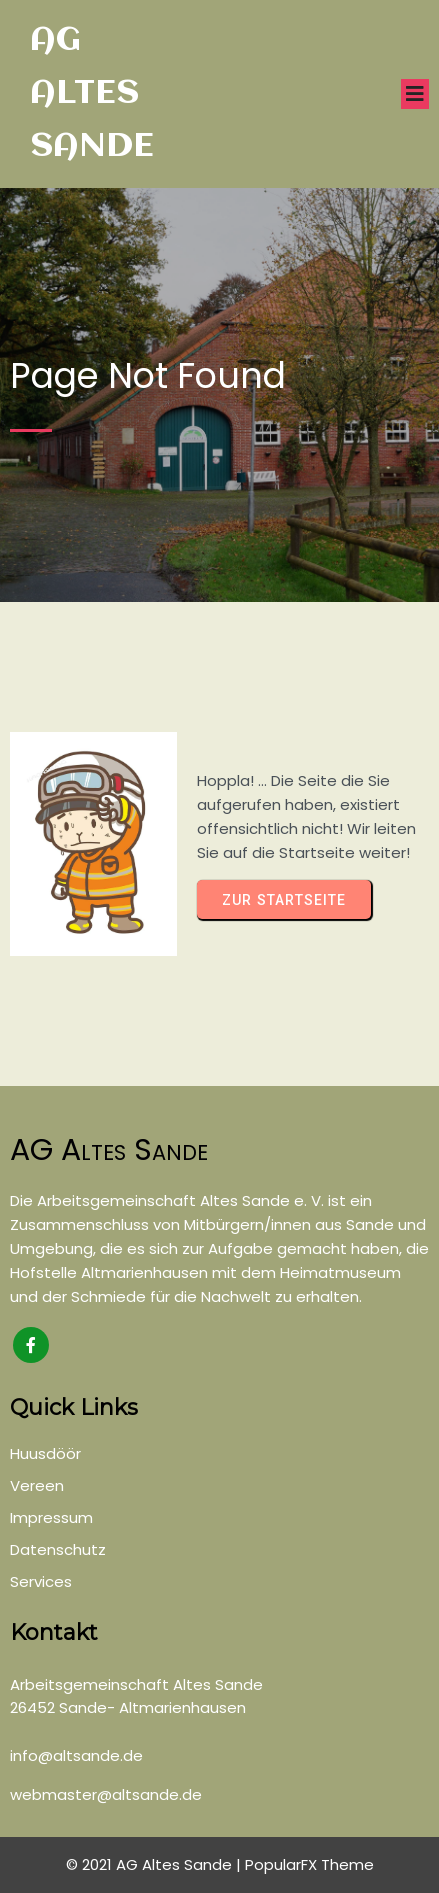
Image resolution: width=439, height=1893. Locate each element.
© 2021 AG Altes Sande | (155, 1864)
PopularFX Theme (309, 1864)
